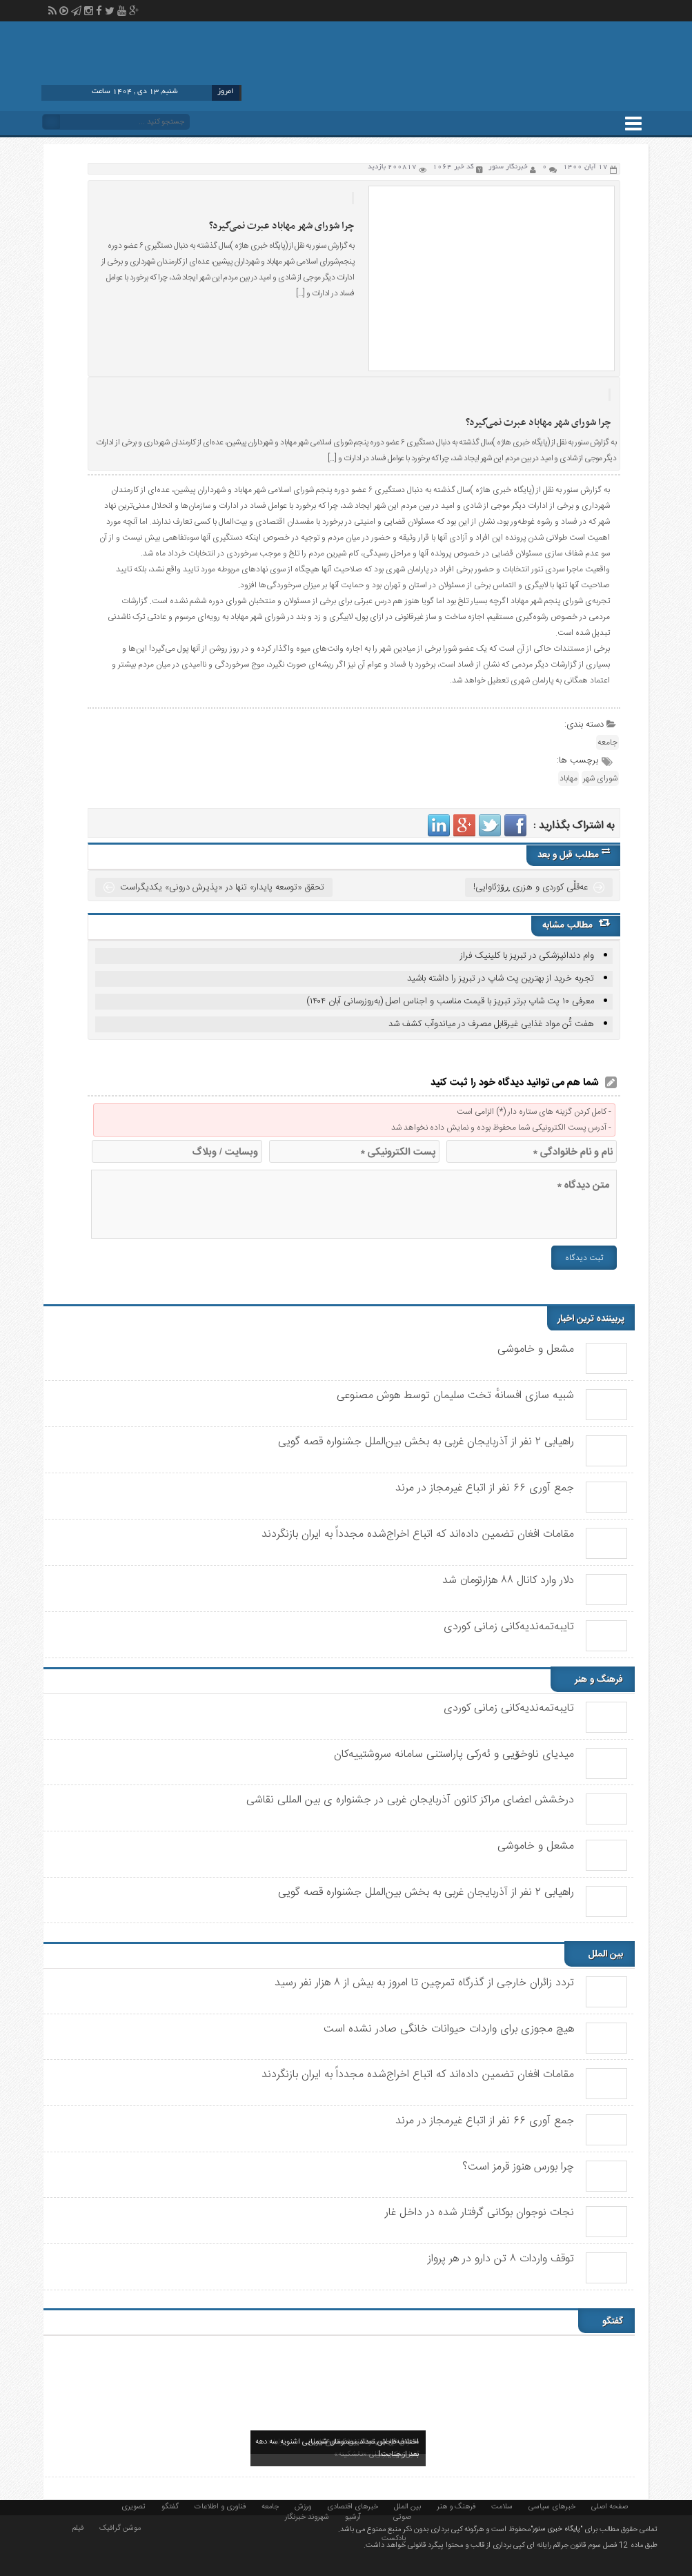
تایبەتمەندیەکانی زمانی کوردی (509, 1627)
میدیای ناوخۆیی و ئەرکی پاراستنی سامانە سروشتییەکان (454, 1754)
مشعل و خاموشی (535, 1349)
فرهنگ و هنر (456, 2505)
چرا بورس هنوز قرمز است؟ (518, 2167)
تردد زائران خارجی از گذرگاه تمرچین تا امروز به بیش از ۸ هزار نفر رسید (424, 1983)
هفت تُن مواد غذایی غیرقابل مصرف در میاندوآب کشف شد (491, 1024)
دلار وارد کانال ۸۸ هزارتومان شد (508, 1580)
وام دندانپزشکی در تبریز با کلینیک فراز (527, 955)
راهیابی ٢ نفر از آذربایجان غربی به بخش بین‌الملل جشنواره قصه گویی (426, 1442)
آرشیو (353, 2516)
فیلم (77, 2527)
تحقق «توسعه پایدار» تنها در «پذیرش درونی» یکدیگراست (222, 887)
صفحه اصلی (609, 2505)
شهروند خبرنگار (307, 2516)
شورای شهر (600, 778)
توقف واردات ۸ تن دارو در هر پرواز (501, 2259)
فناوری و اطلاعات (220, 2505)
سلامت (502, 2505)
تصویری (133, 2505)
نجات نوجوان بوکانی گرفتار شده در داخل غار (479, 2212)
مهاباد (568, 778)
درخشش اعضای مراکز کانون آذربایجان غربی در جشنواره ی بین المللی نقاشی (410, 1800)
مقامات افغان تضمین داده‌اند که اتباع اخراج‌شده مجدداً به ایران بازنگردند (417, 1534)
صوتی (402, 2516)
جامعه (607, 742)
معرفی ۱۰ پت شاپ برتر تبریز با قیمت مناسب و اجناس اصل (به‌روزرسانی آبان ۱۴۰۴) (450, 1001)
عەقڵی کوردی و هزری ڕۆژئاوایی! (530, 887)
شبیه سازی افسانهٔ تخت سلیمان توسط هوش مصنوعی (455, 1395)
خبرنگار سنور (508, 167)
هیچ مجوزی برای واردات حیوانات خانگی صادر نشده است (449, 2029)
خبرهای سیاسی (551, 2505)
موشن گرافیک (120, 2527)
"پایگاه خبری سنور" (556, 2529)
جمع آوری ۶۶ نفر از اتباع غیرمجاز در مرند (484, 1488)
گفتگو (170, 2505)
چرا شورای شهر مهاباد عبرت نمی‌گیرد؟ (281, 226)
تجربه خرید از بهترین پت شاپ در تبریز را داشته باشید (500, 978)
